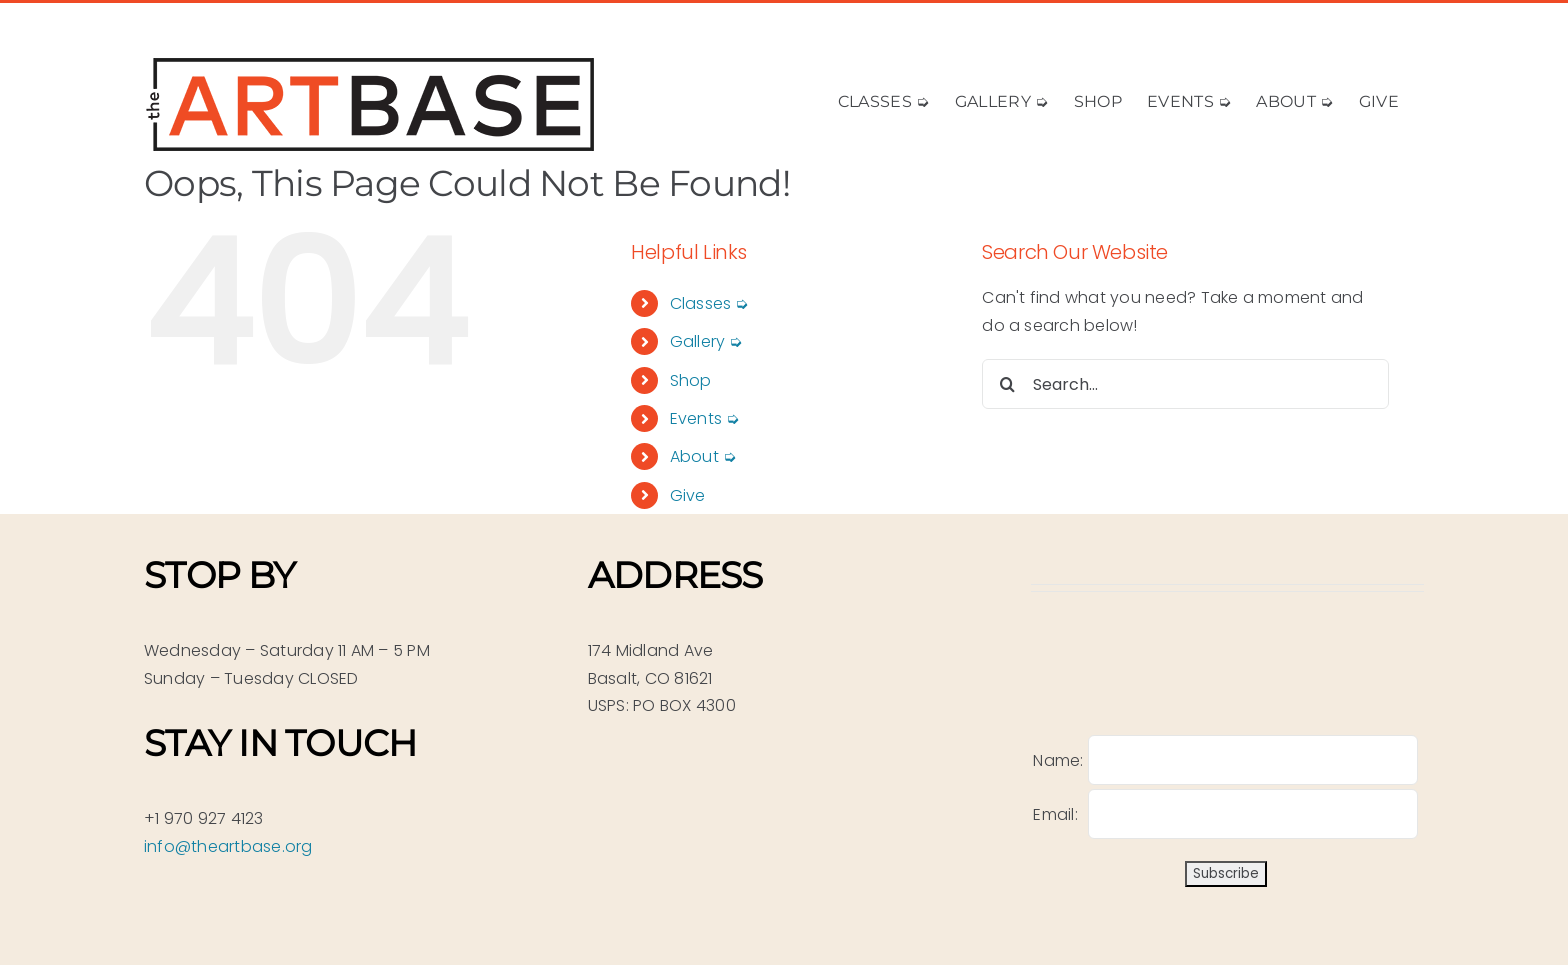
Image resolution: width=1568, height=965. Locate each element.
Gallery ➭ (706, 341)
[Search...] (1185, 384)
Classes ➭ (709, 303)
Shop (691, 380)
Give (688, 495)
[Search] (1007, 384)
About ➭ (703, 456)
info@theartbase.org (228, 846)
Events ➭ (705, 418)
